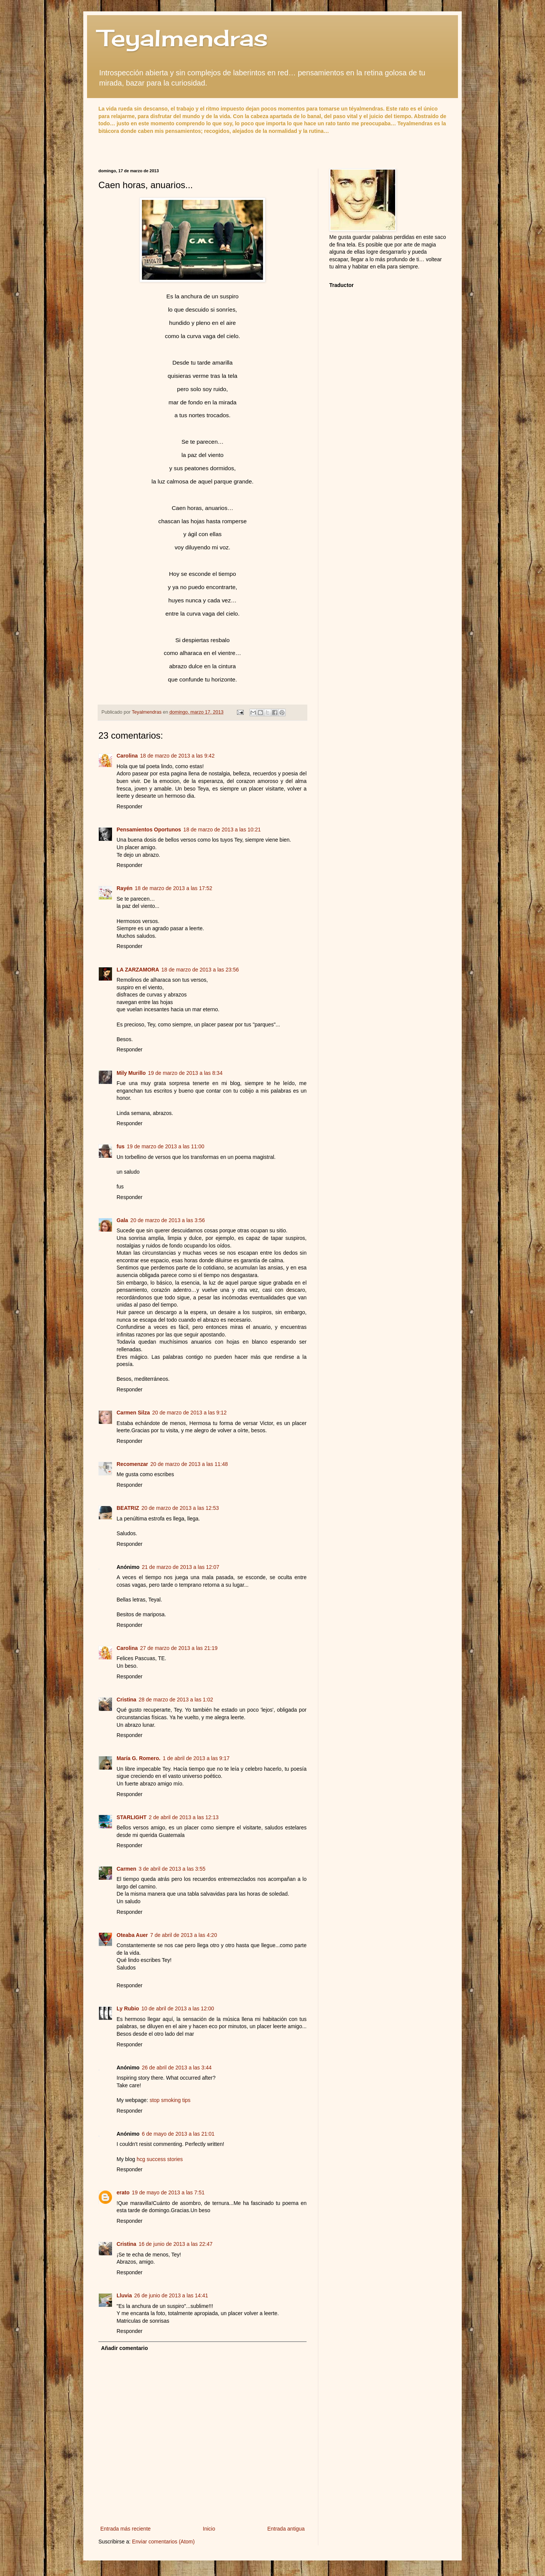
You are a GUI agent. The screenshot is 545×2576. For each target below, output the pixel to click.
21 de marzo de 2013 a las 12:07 (181, 1567)
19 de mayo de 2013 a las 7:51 (168, 2192)
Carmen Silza (133, 1413)
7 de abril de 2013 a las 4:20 (183, 1935)
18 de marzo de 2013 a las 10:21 (222, 829)
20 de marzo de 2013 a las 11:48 (189, 1464)
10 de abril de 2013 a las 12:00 (177, 2008)
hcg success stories (160, 2159)
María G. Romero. (138, 1758)
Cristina (126, 1700)
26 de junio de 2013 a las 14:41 (171, 2295)
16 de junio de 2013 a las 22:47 (175, 2244)
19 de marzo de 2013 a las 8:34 (185, 1073)
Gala (122, 1220)
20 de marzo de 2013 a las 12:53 (180, 1508)
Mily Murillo (131, 1073)
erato (123, 2192)
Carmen (126, 1869)
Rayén (124, 888)
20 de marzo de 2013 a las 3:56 (167, 1220)
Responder (130, 806)
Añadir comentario (124, 2348)
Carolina (127, 756)
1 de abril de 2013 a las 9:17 (196, 1758)
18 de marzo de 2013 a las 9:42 (177, 756)
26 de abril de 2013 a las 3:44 (177, 2068)
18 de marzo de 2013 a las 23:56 (200, 970)
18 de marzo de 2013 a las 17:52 (173, 888)
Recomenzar (132, 1464)
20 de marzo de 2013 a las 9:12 (189, 1413)
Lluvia (124, 2295)
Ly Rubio (128, 2008)
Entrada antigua (286, 2529)
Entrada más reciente (125, 2529)
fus (121, 1146)
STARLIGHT (131, 1817)
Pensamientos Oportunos (149, 829)
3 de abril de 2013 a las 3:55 (172, 1869)
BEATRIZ (128, 1508)
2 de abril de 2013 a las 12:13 (183, 1817)
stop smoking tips (169, 2100)
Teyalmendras (183, 37)
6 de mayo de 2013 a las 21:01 (178, 2134)
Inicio (209, 2529)
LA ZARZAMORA (138, 970)
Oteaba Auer (132, 1935)
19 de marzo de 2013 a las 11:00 (165, 1146)
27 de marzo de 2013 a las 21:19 (179, 1648)
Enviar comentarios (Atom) (163, 2542)
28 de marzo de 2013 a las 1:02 (176, 1700)
